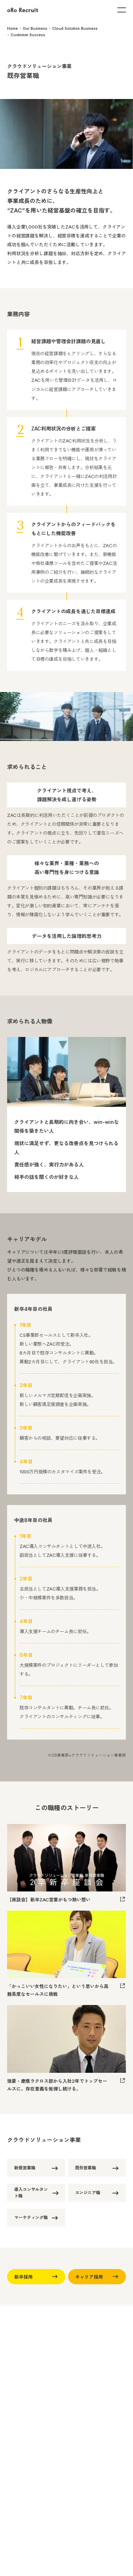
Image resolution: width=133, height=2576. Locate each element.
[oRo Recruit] (22, 10)
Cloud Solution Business (75, 28)
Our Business (35, 28)
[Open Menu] (121, 10)
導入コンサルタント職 (39, 2192)
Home (12, 28)
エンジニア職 (100, 2193)
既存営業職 (100, 2168)
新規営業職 (39, 2168)
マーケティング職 (39, 2217)
